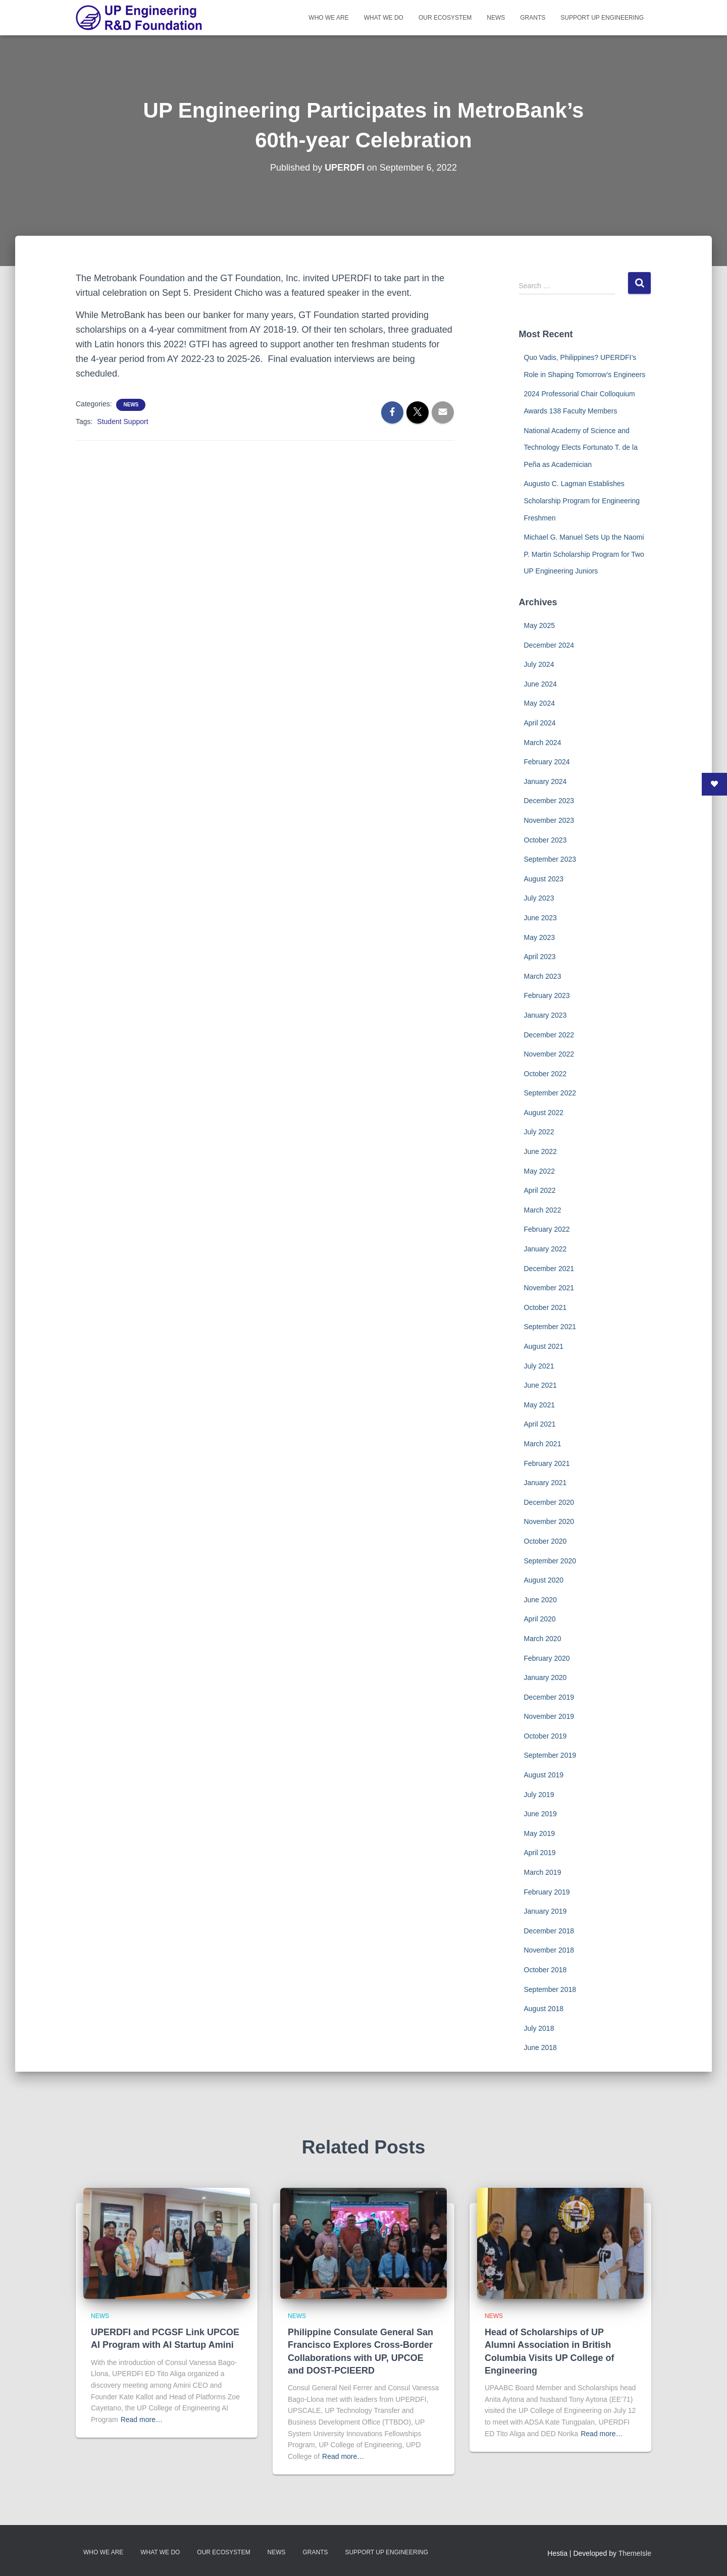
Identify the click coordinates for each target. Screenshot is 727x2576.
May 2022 (539, 1171)
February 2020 (547, 1658)
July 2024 (539, 664)
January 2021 (545, 1483)
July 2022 (539, 1132)
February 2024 (547, 762)
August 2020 (544, 1580)
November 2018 (549, 1950)
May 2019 (539, 1833)
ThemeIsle (634, 2553)
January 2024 (545, 781)
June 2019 (540, 1814)
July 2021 (539, 1366)
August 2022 (544, 1113)
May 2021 (539, 1405)
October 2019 (545, 1736)
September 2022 (550, 1093)
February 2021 (547, 1463)
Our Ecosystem (445, 17)
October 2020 (545, 1541)
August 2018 (544, 2009)
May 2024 (539, 703)
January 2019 (545, 1911)
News (496, 17)
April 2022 (540, 1190)
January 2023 (545, 1015)
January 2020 (545, 1677)
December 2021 (549, 1269)
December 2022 (549, 1035)
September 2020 (550, 1561)
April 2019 (540, 1853)
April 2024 (540, 723)
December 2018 (549, 1931)
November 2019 (549, 1716)
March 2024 (542, 743)
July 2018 (539, 2028)
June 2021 (540, 1385)
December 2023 (549, 801)
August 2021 (544, 1346)
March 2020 (542, 1639)
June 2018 (540, 2047)
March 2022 (542, 1210)
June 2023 (540, 918)
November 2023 (549, 820)
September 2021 (550, 1327)
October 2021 (545, 1307)
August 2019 (544, 1775)
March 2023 (542, 976)
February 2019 (547, 1892)
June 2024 (540, 684)
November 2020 (549, 1521)
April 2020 (540, 1619)
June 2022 (540, 1151)
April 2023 (540, 957)
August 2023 (544, 879)
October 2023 (545, 840)
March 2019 (542, 1872)
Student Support (122, 421)
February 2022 (547, 1229)
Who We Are (328, 17)
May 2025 (539, 625)
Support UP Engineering (602, 17)
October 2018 (545, 1970)
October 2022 (545, 1074)
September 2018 (550, 1989)
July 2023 (539, 898)
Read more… (142, 2419)
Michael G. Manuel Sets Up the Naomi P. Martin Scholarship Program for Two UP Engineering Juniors (584, 554)
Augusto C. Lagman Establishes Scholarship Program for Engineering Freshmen (582, 500)
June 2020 (540, 1600)
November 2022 (549, 1054)
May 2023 (539, 937)
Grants (532, 17)
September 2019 (550, 1755)
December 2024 (549, 645)
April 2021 (540, 1424)
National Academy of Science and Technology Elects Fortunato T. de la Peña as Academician (581, 447)
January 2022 (545, 1249)
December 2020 (549, 1502)
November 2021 (549, 1288)
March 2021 (542, 1444)
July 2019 (539, 1795)
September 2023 (550, 859)
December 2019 (549, 1697)
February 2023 (547, 995)
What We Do (383, 17)
